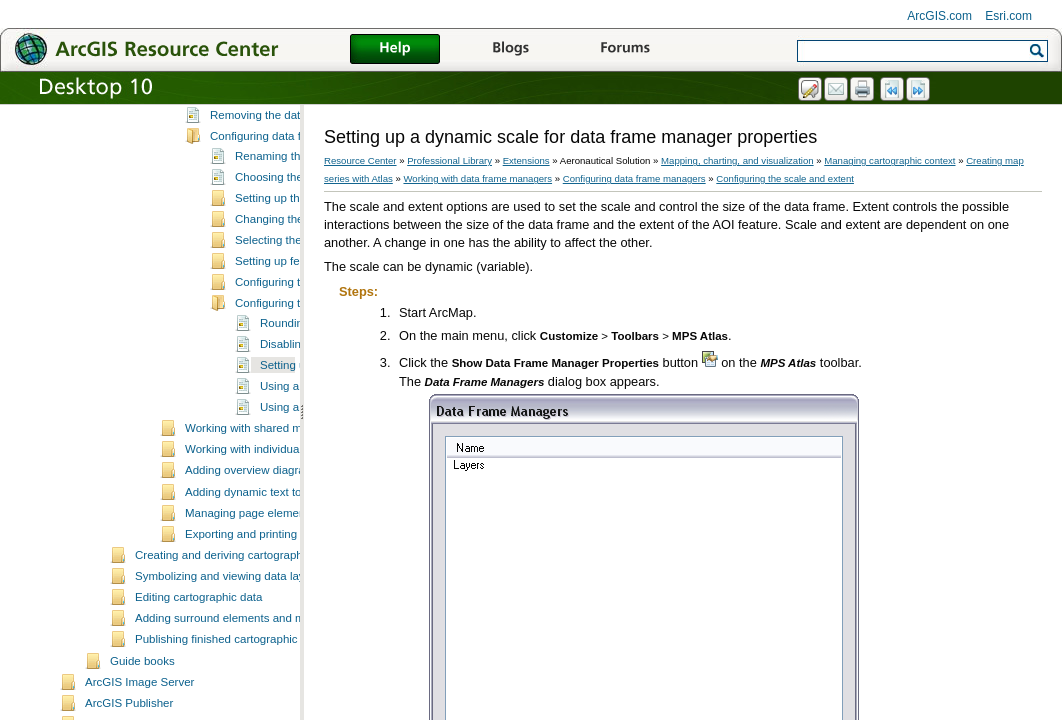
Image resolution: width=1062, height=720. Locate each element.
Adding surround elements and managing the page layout (281, 689)
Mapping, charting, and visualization (737, 160)
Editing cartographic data (198, 668)
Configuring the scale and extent (785, 178)
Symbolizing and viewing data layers (228, 647)
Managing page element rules (261, 584)
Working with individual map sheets (275, 520)
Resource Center (360, 160)
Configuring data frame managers (296, 207)
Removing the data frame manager (299, 186)
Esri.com (1008, 16)
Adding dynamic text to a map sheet (276, 563)
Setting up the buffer (287, 269)
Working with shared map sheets (268, 499)
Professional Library (449, 160)
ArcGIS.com (939, 16)
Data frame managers (265, 123)
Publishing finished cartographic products (240, 710)
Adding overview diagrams (252, 541)
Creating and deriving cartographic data (236, 626)
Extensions (526, 160)
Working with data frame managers (477, 178)
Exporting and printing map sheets (272, 605)
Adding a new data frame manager (298, 144)
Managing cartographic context (889, 160)
